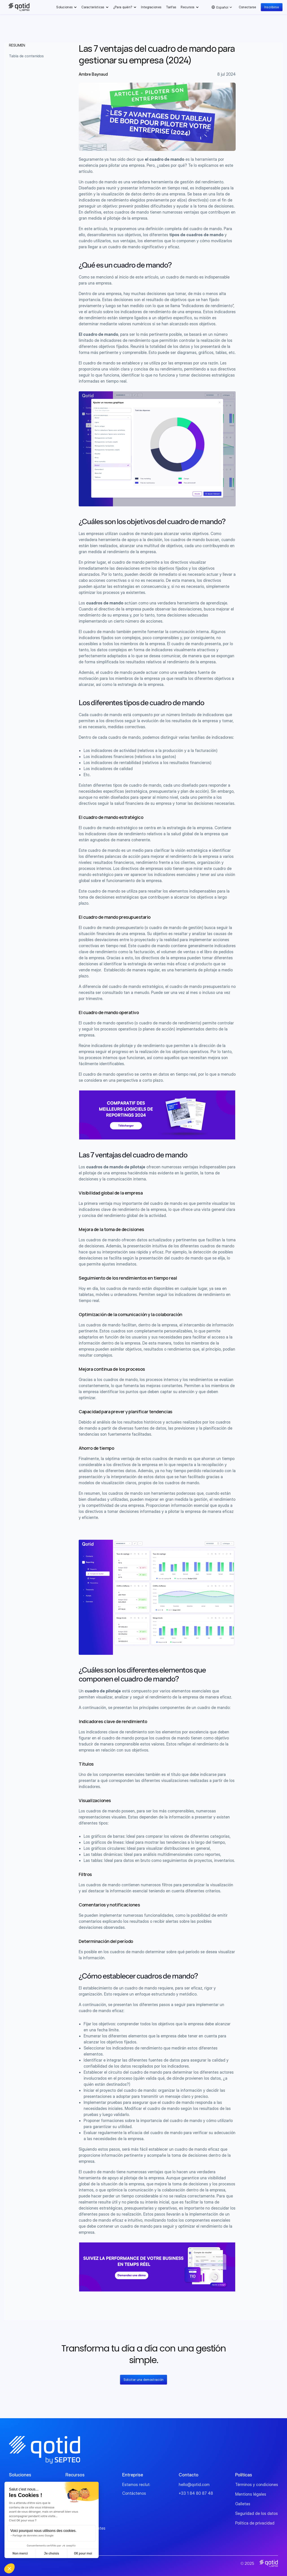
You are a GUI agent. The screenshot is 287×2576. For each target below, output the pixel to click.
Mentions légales (250, 2494)
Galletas (242, 2503)
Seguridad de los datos (256, 2513)
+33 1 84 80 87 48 (196, 2493)
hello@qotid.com (194, 2484)
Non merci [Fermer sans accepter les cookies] (20, 2553)
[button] (9, 2568)
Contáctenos (134, 2493)
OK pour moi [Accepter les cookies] (83, 2553)
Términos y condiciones (256, 2484)
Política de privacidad (254, 2523)
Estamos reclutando (140, 2484)
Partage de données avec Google (33, 2535)
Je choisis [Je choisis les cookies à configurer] (51, 2553)
